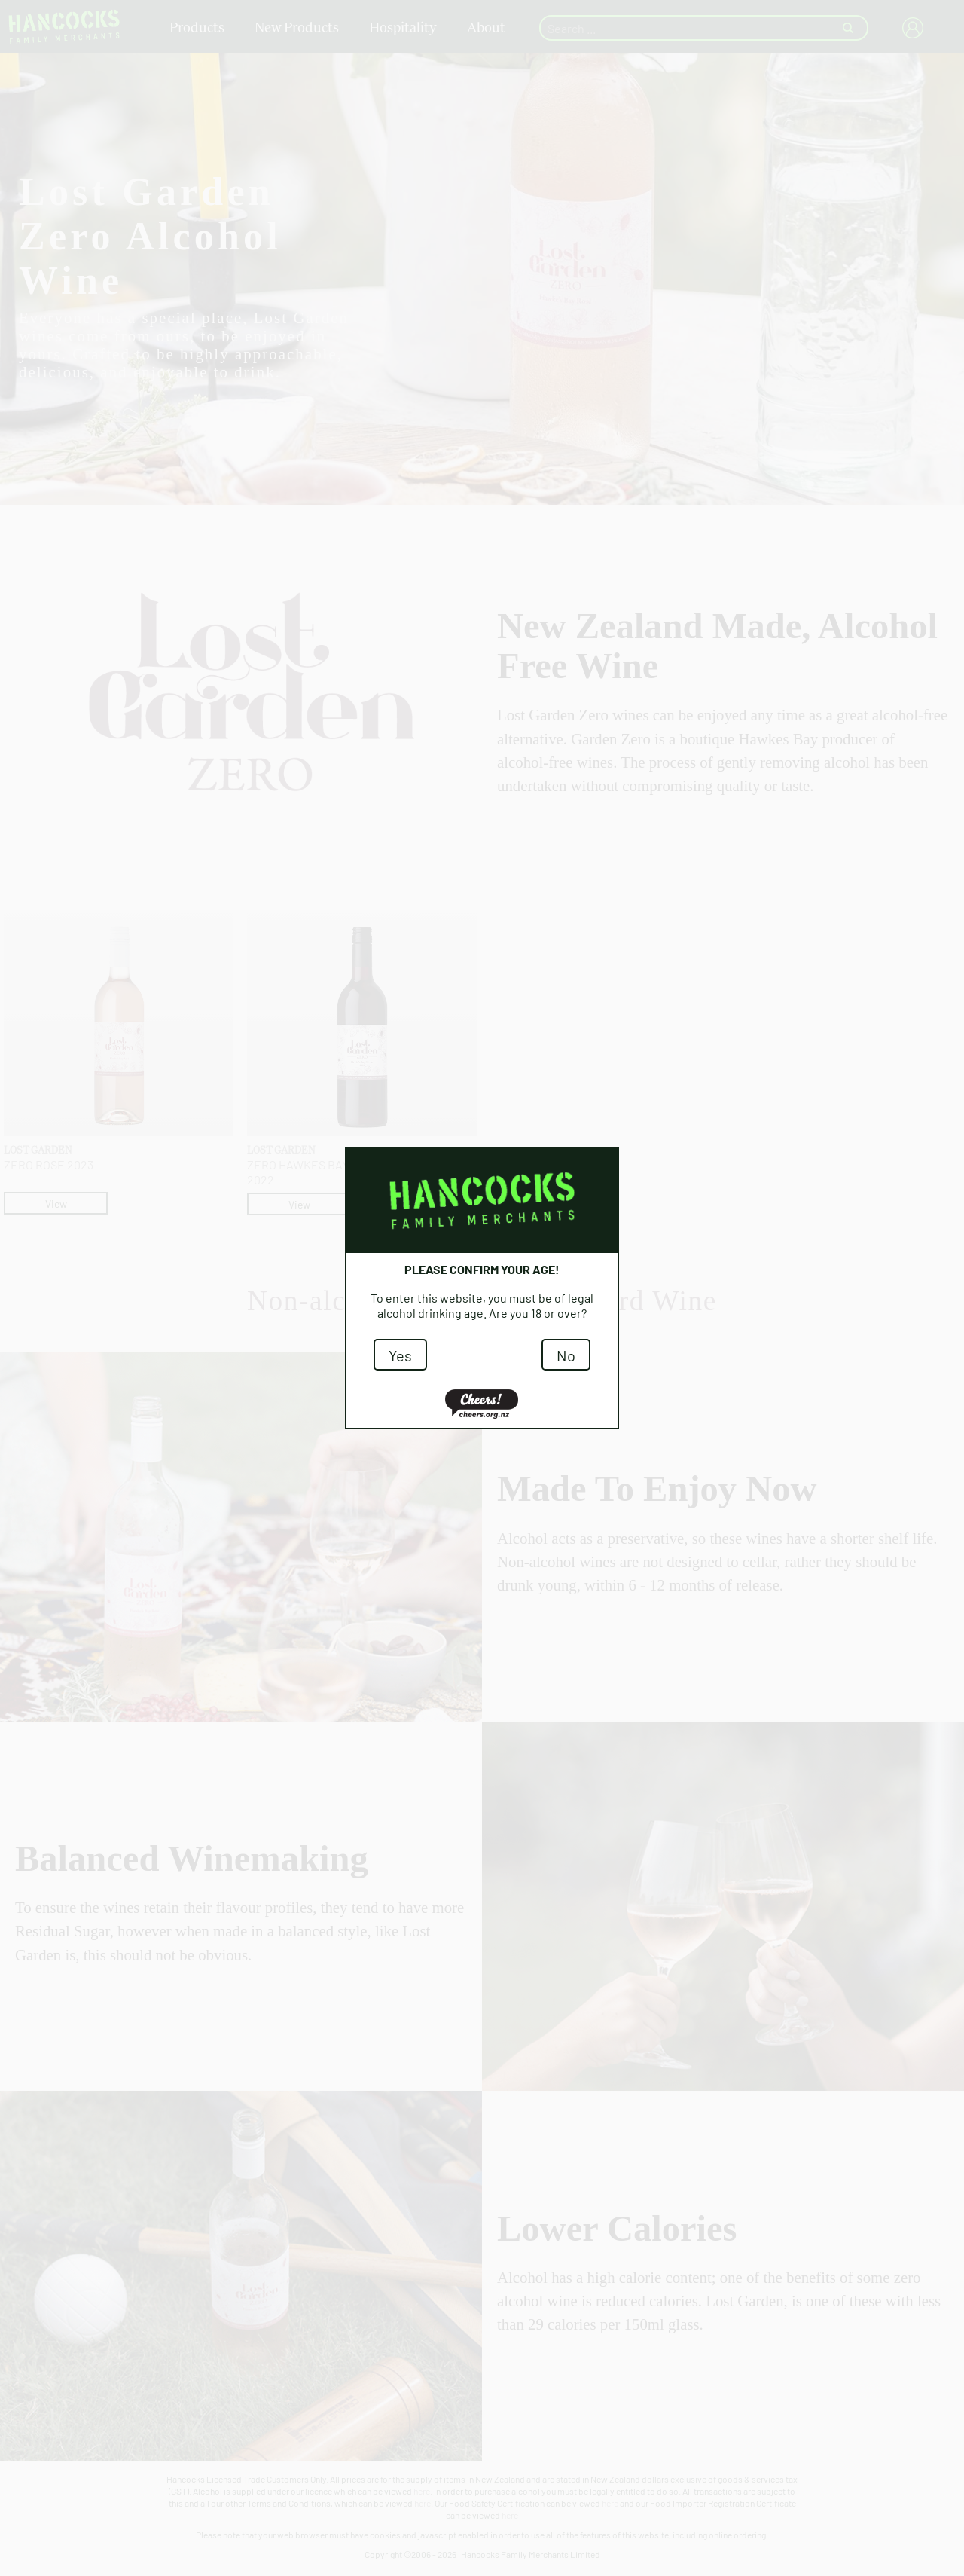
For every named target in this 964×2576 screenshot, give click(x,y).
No (566, 1354)
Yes (400, 1354)
